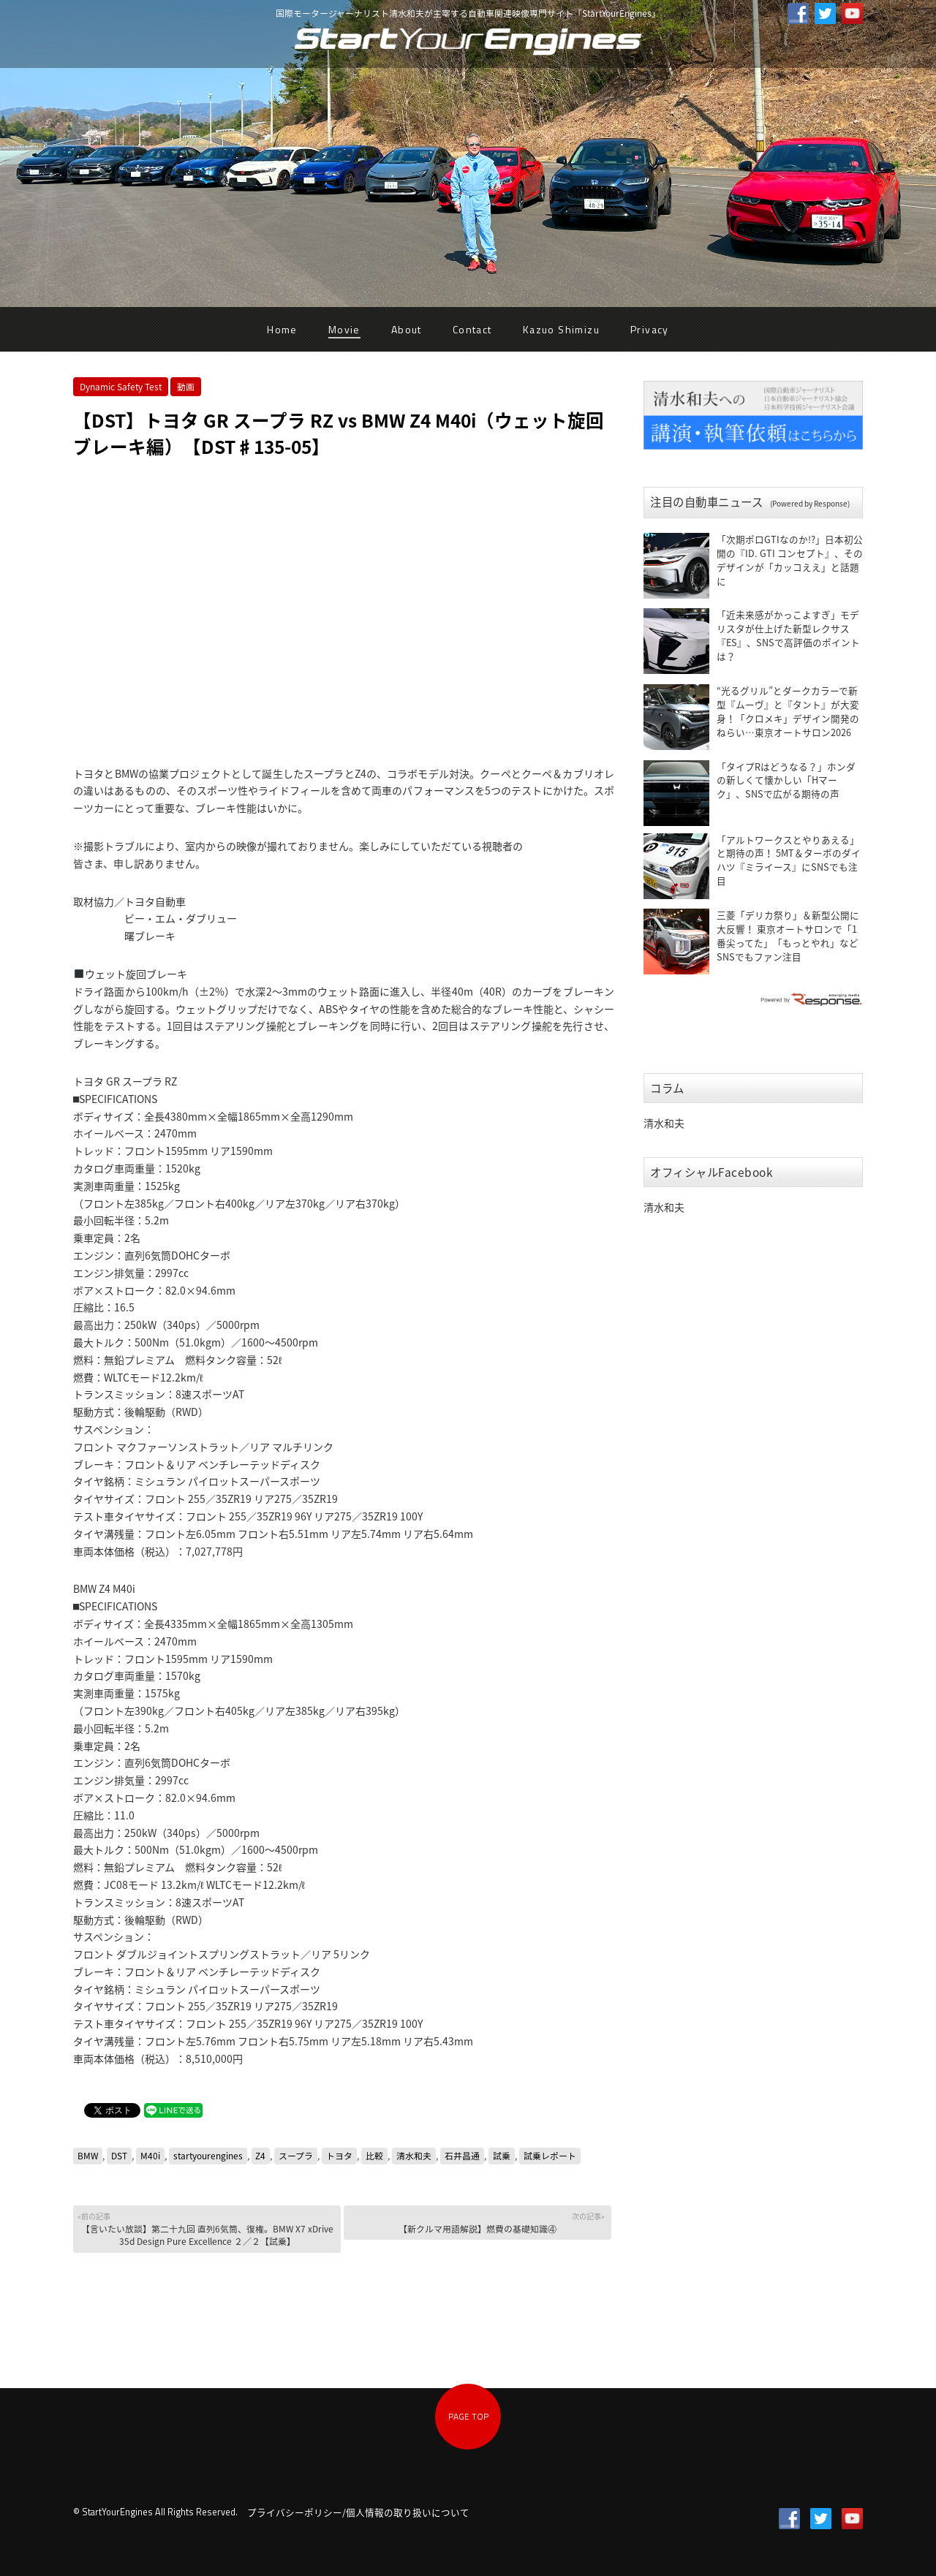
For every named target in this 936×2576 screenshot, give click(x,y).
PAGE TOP (468, 2416)
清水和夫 (413, 2155)
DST (119, 2155)
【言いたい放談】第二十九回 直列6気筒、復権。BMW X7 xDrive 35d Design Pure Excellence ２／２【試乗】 (206, 2229)
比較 (374, 2155)
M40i (150, 2155)
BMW (88, 2155)
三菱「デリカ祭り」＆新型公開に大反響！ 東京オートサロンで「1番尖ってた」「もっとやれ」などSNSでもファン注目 (788, 935)
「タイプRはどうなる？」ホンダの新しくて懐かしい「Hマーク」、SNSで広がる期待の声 (786, 780)
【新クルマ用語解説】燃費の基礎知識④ (476, 2222)
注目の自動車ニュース (750, 501)
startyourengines (208, 2155)
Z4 (260, 2155)
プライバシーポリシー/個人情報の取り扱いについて (358, 2512)
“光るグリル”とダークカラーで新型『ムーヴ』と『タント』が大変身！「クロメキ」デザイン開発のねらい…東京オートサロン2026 (788, 711)
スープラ (296, 2155)
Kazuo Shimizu (561, 329)
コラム (667, 1088)
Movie (344, 329)
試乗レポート (550, 2155)
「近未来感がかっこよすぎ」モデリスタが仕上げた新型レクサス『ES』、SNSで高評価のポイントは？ (788, 635)
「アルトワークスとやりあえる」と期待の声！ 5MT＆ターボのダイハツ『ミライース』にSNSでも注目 (789, 860)
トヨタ (339, 2155)
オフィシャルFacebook (712, 1172)
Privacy (649, 329)
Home (282, 329)
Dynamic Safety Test (121, 386)
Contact (472, 329)
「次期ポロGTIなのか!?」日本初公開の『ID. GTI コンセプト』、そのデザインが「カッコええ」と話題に (790, 560)
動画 (186, 386)
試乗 (501, 2155)
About (406, 329)
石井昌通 (462, 2155)
